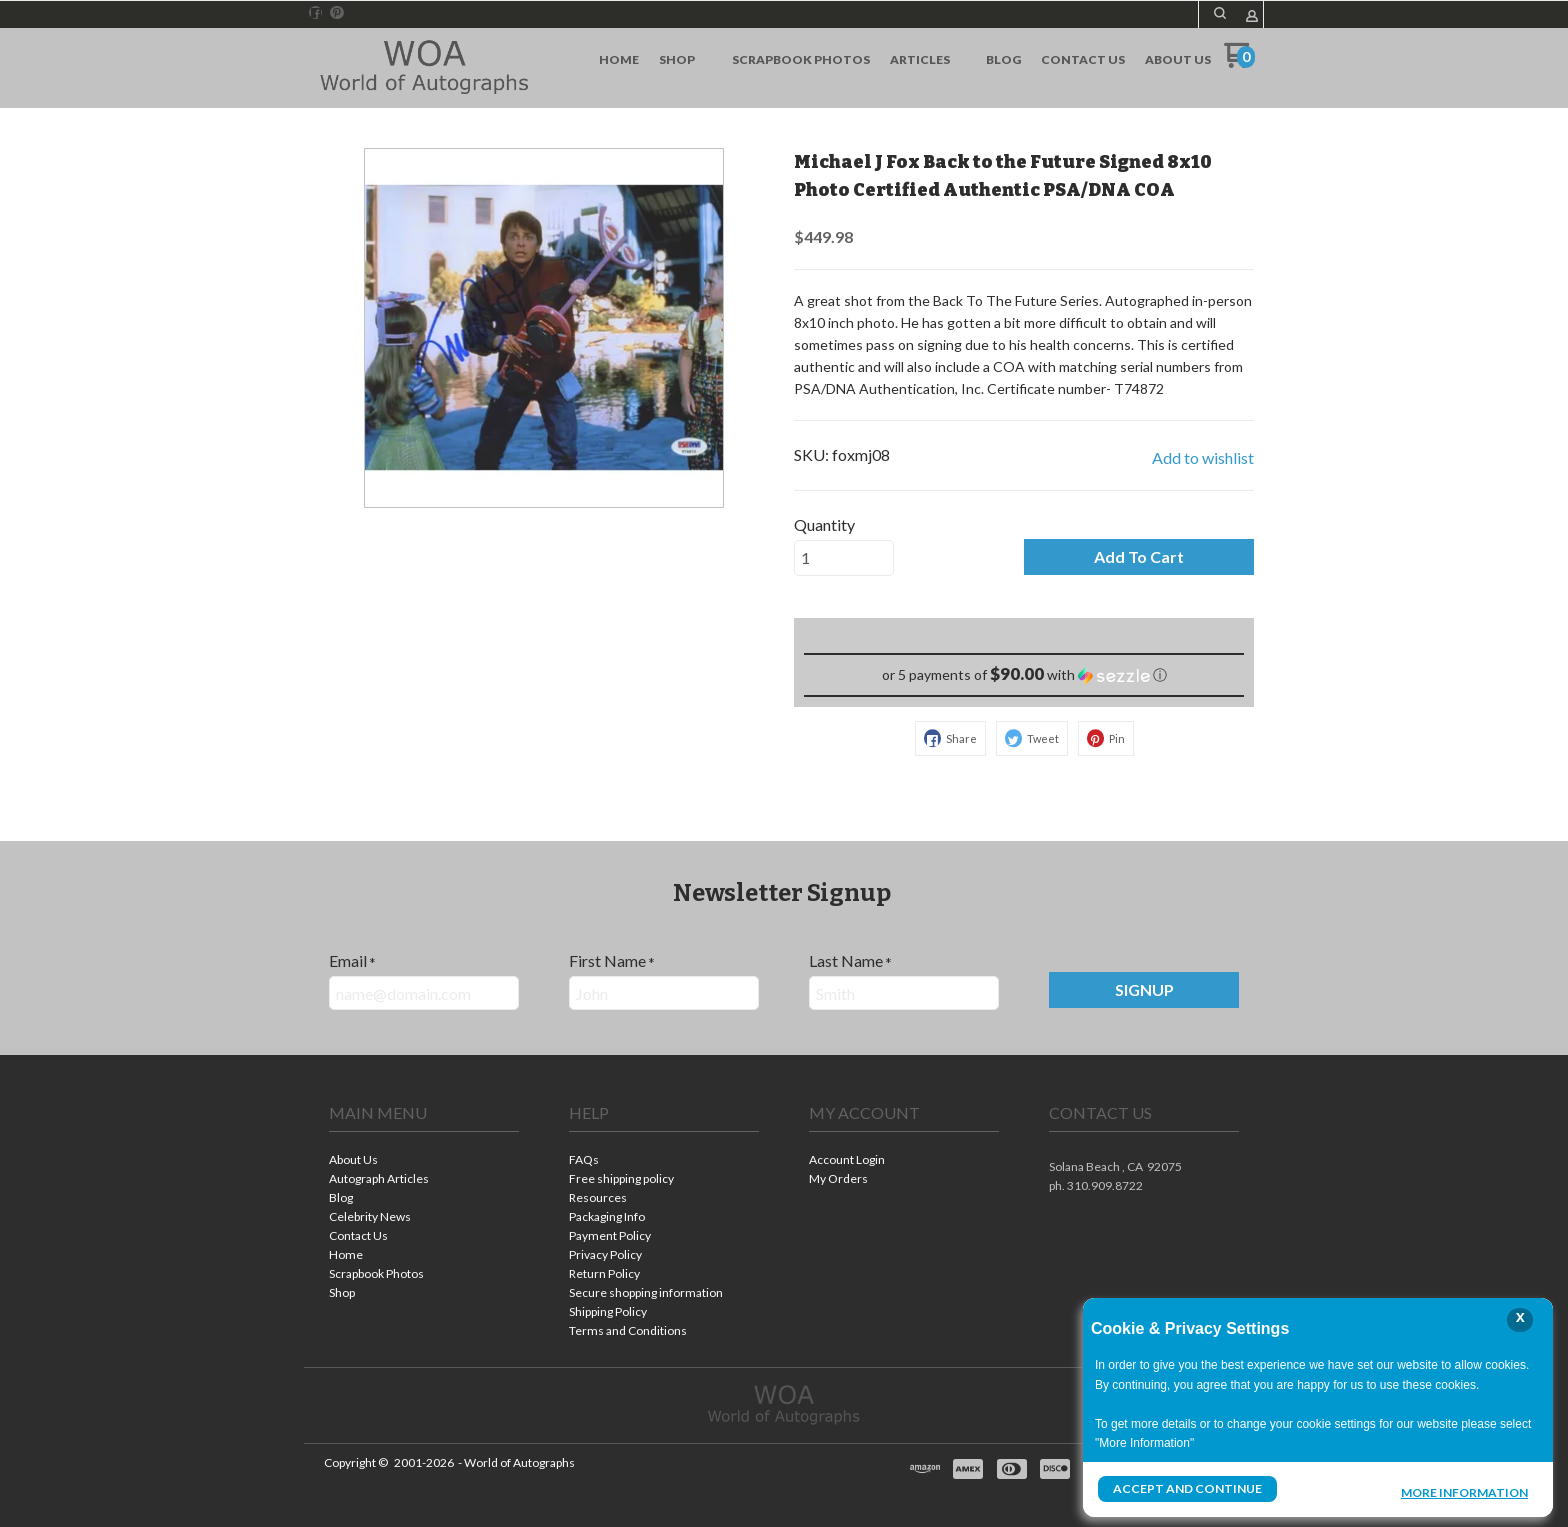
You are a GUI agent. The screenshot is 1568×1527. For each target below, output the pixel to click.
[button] (1220, 13)
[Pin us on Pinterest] (337, 13)
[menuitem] (619, 60)
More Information (1464, 1491)
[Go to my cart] (1239, 62)
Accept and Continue (1187, 1488)
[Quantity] (844, 558)
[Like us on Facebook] (316, 13)
